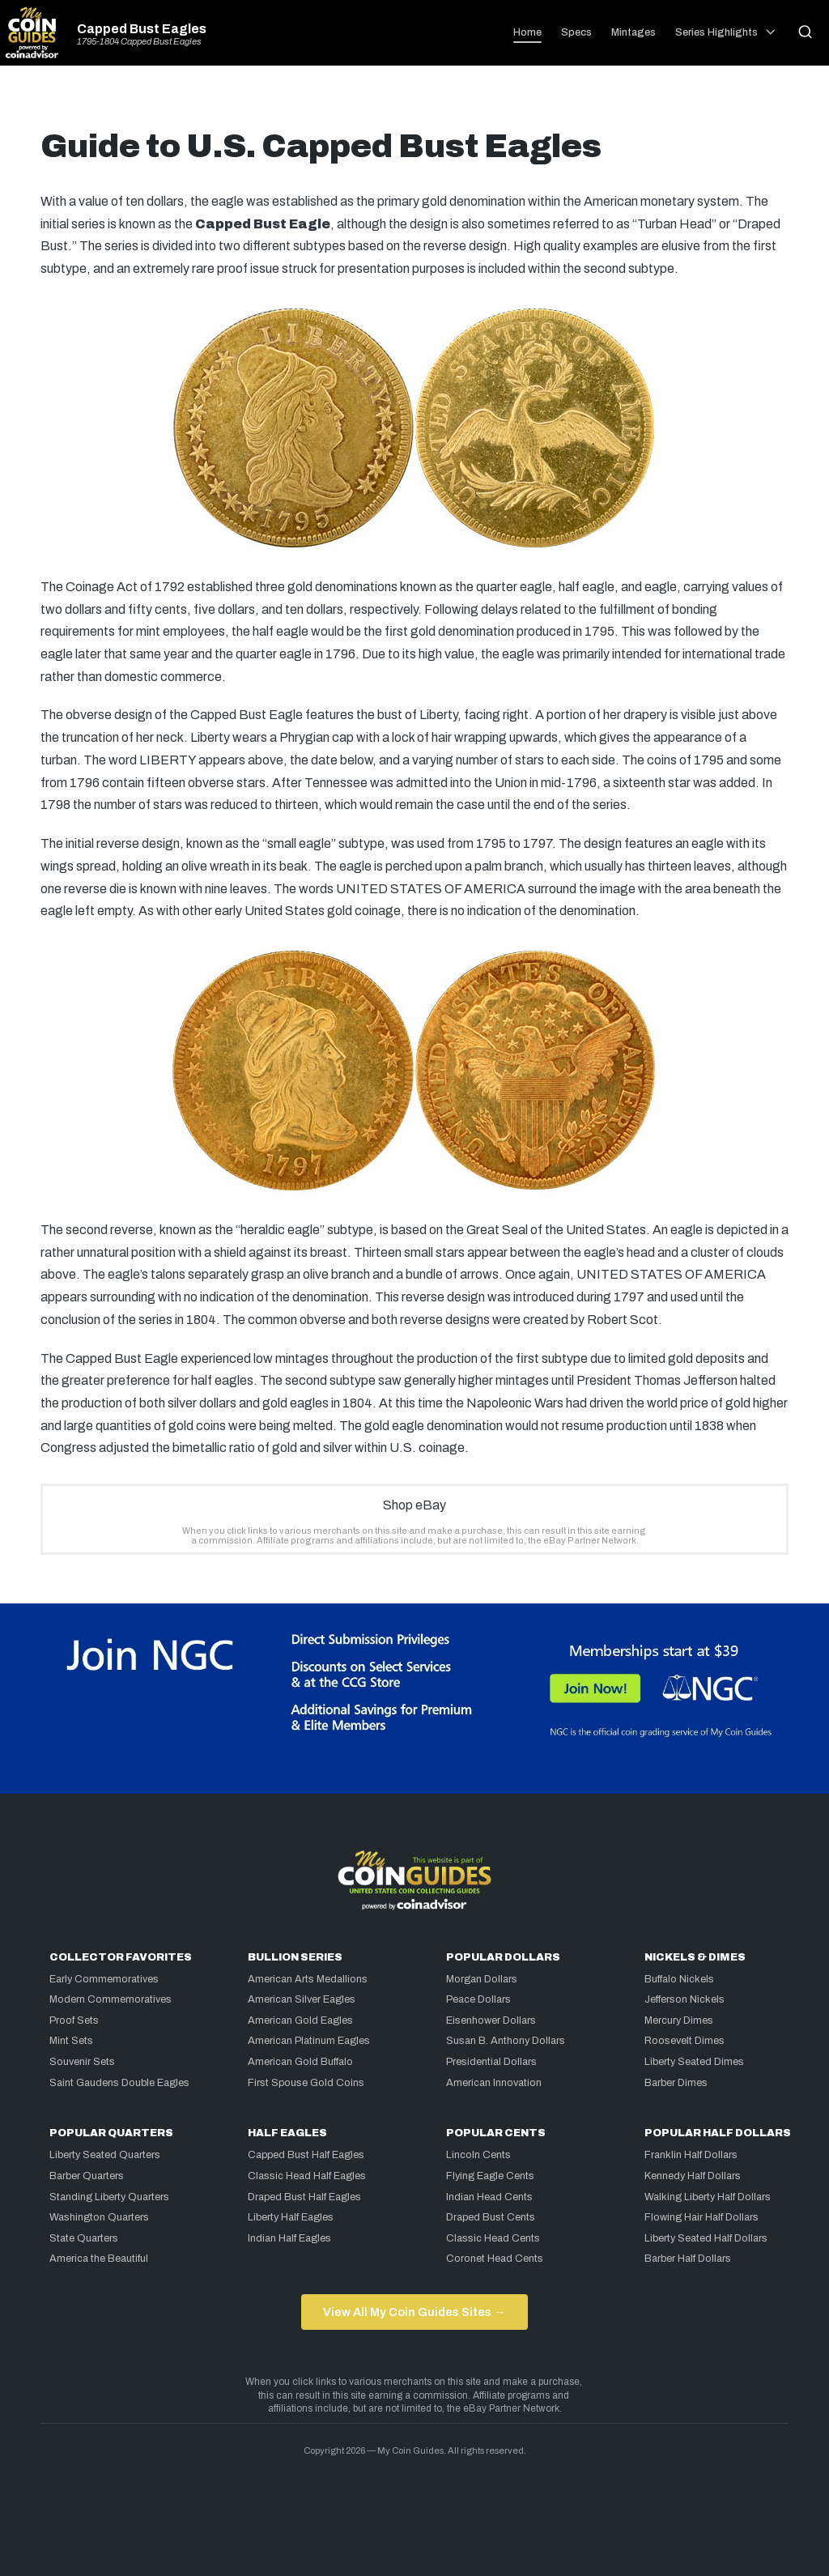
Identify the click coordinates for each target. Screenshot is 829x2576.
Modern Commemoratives (110, 1999)
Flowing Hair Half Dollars (701, 2217)
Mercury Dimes (678, 2020)
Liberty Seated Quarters (104, 2155)
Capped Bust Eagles (141, 29)
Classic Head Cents (493, 2238)
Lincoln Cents (478, 2155)
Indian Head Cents (489, 2197)
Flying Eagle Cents (490, 2176)
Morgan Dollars (481, 1979)
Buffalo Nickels (679, 1979)
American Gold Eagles (300, 2020)
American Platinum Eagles (309, 2040)
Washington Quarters (99, 2217)
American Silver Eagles (301, 1999)
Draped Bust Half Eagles (304, 2197)
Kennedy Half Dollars (692, 2176)
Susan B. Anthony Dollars (505, 2040)
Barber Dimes (676, 2082)
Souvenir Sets (82, 2061)
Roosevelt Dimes (684, 2040)
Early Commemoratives (104, 1979)
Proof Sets (74, 2020)
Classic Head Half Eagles (307, 2176)
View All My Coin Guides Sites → (414, 2312)
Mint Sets (71, 2040)
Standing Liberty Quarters (109, 2197)
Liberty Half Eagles (291, 2217)
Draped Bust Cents (490, 2217)
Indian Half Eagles (289, 2238)
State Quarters (83, 2238)
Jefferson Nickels (684, 1999)
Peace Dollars (478, 1999)
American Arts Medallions (308, 1979)
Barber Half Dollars (687, 2258)
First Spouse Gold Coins (306, 2082)
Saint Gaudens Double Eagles (119, 2082)
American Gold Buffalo (300, 2061)
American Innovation (494, 2082)
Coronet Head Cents (494, 2258)
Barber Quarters (86, 2176)
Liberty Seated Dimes (694, 2061)
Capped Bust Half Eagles (306, 2155)
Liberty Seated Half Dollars (705, 2238)
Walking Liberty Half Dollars (707, 2197)
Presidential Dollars (491, 2061)
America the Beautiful (98, 2258)
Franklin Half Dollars (691, 2155)
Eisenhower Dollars (491, 2020)
